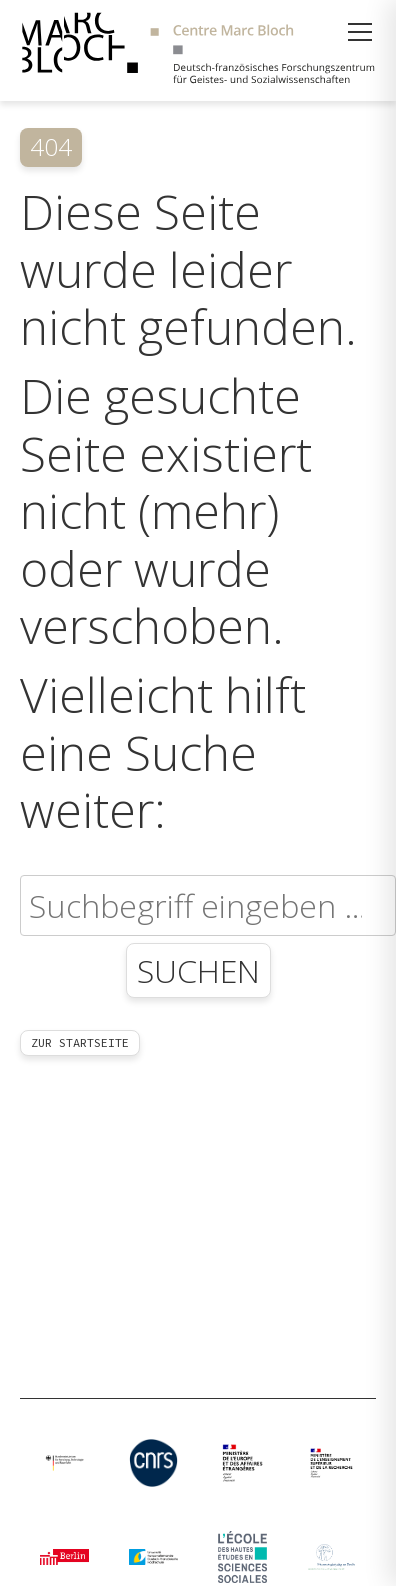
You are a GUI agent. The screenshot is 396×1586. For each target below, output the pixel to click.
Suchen (198, 970)
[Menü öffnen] (360, 32)
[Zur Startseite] (198, 50)
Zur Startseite (80, 1042)
